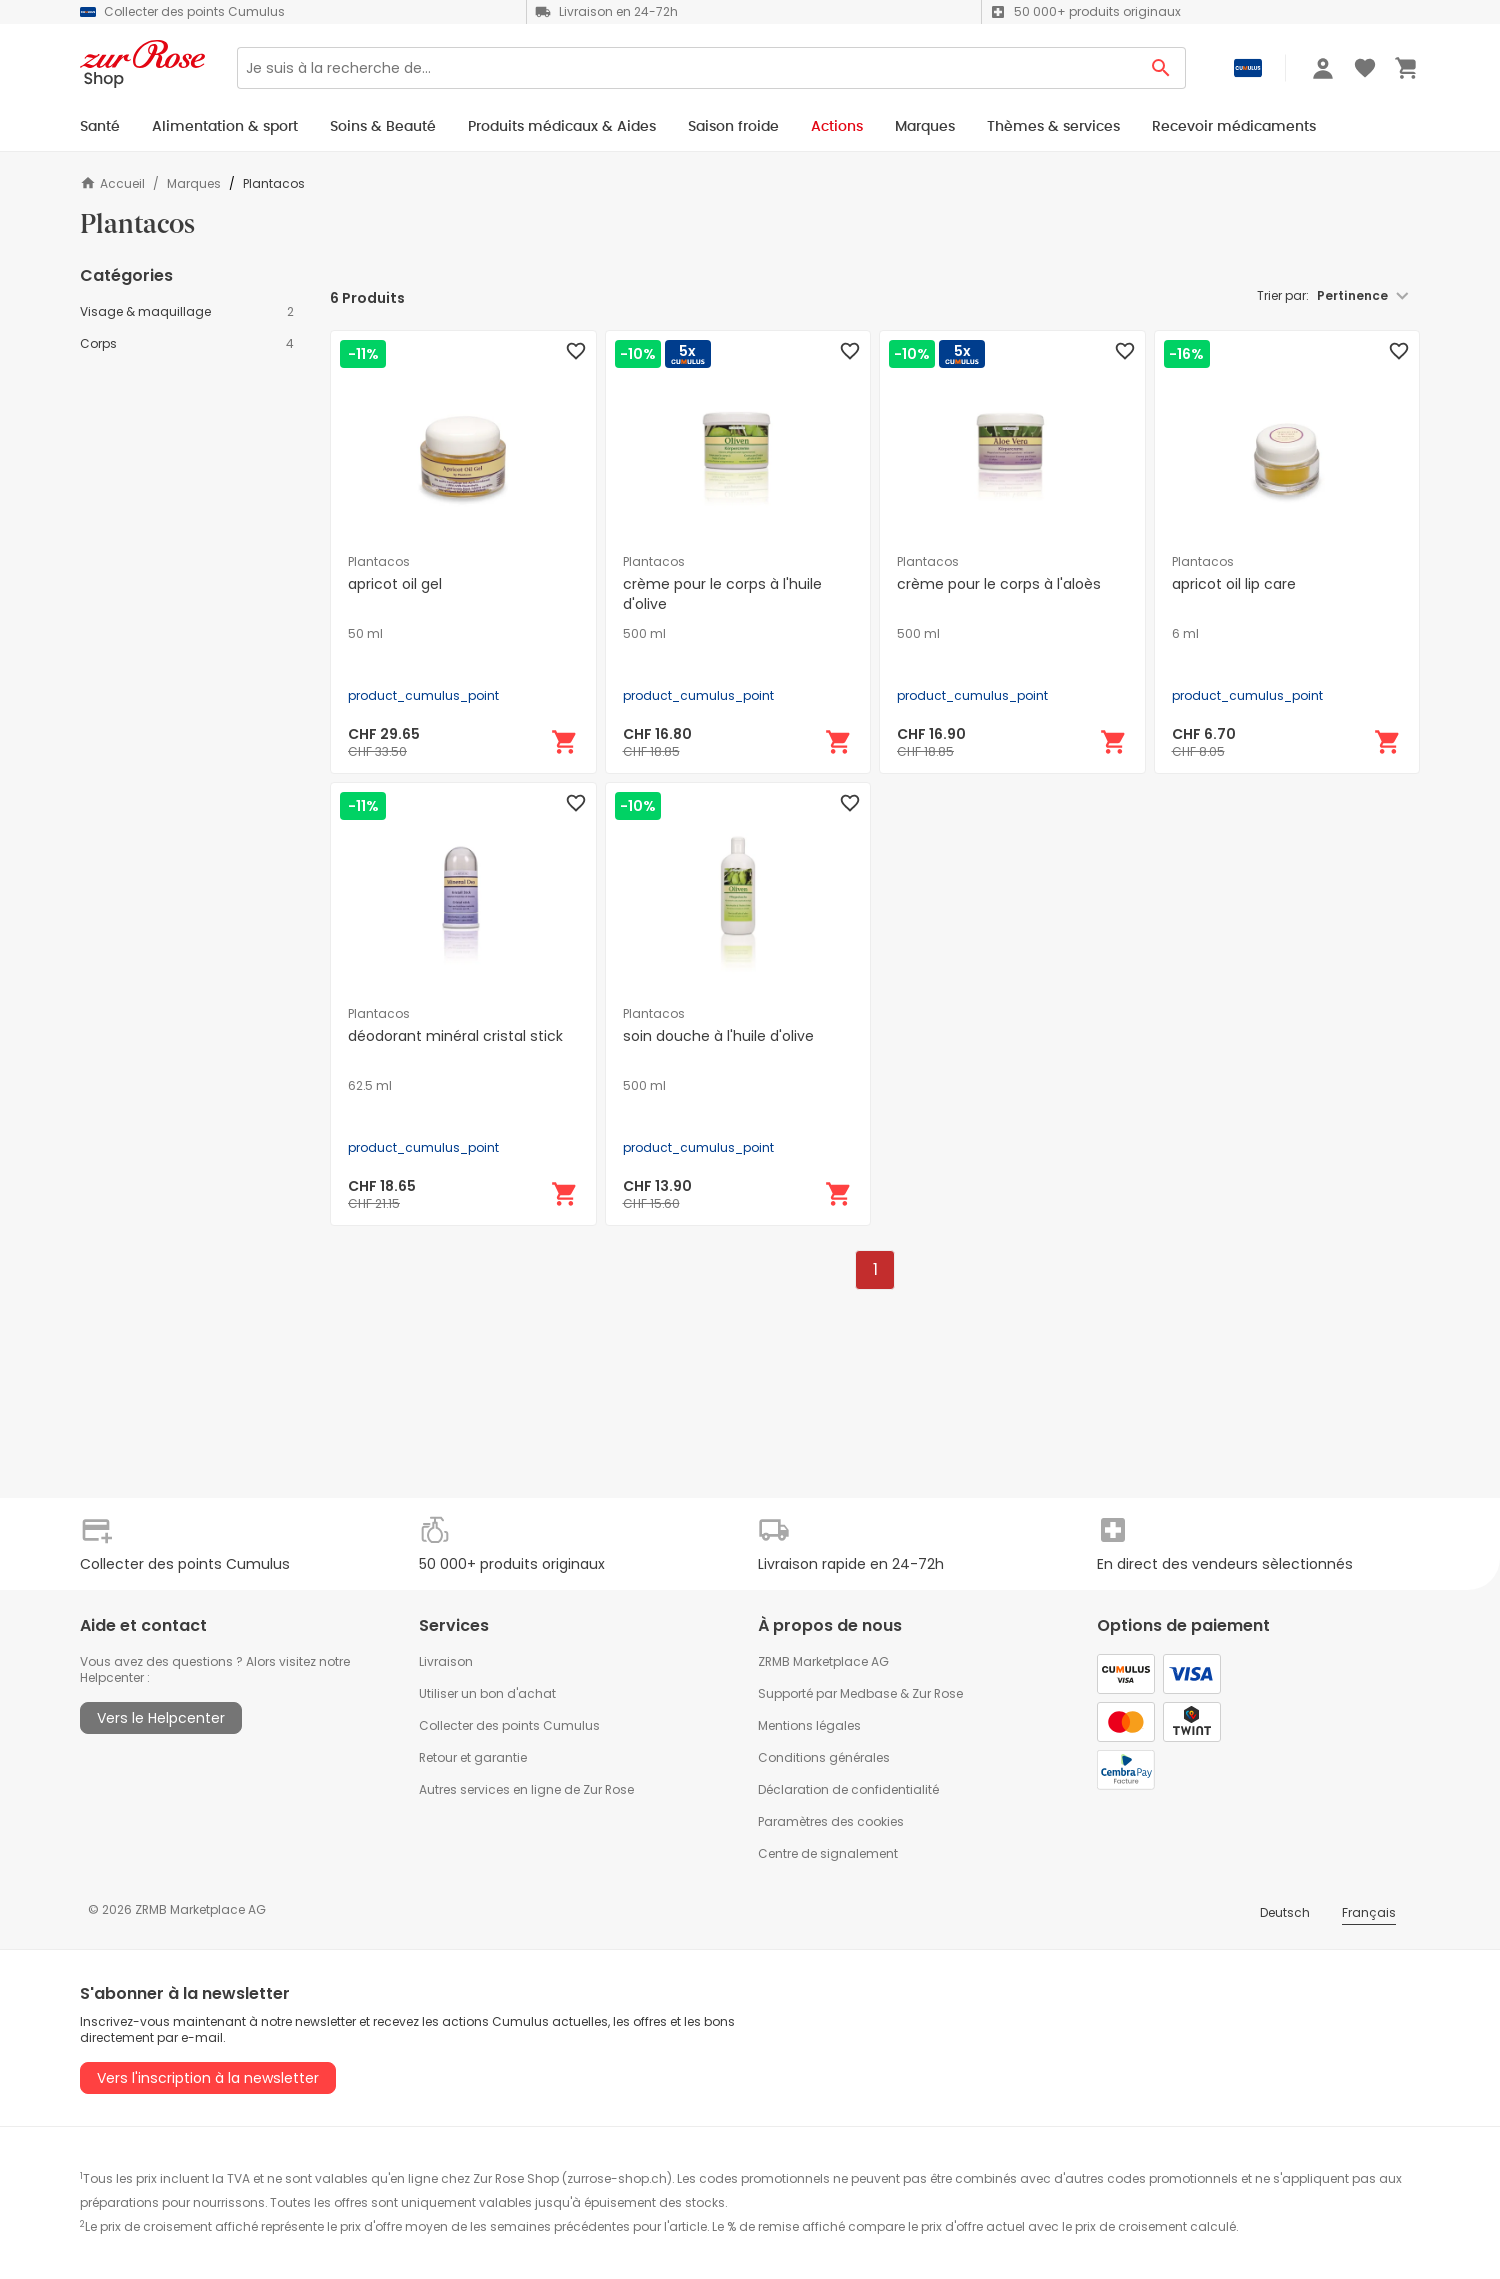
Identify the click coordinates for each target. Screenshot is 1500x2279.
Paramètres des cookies (831, 1821)
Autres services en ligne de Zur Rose (526, 1789)
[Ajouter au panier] (565, 742)
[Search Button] (1161, 68)
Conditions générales (824, 1757)
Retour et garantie (473, 1757)
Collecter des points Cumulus (509, 1725)
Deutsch (1285, 1912)
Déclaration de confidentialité (848, 1789)
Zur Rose (937, 1693)
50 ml (365, 634)
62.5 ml (370, 1086)
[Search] (687, 68)
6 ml (1185, 634)
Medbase (868, 1693)
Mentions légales (809, 1725)
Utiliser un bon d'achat (487, 1693)
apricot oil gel (395, 584)
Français (1369, 1912)
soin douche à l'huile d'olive (718, 1036)
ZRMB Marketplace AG (823, 1661)
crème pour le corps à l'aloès (999, 584)
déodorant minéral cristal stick (455, 1036)
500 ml (644, 634)
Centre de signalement (828, 1853)
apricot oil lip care (1234, 584)
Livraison (446, 1661)
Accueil (112, 183)
